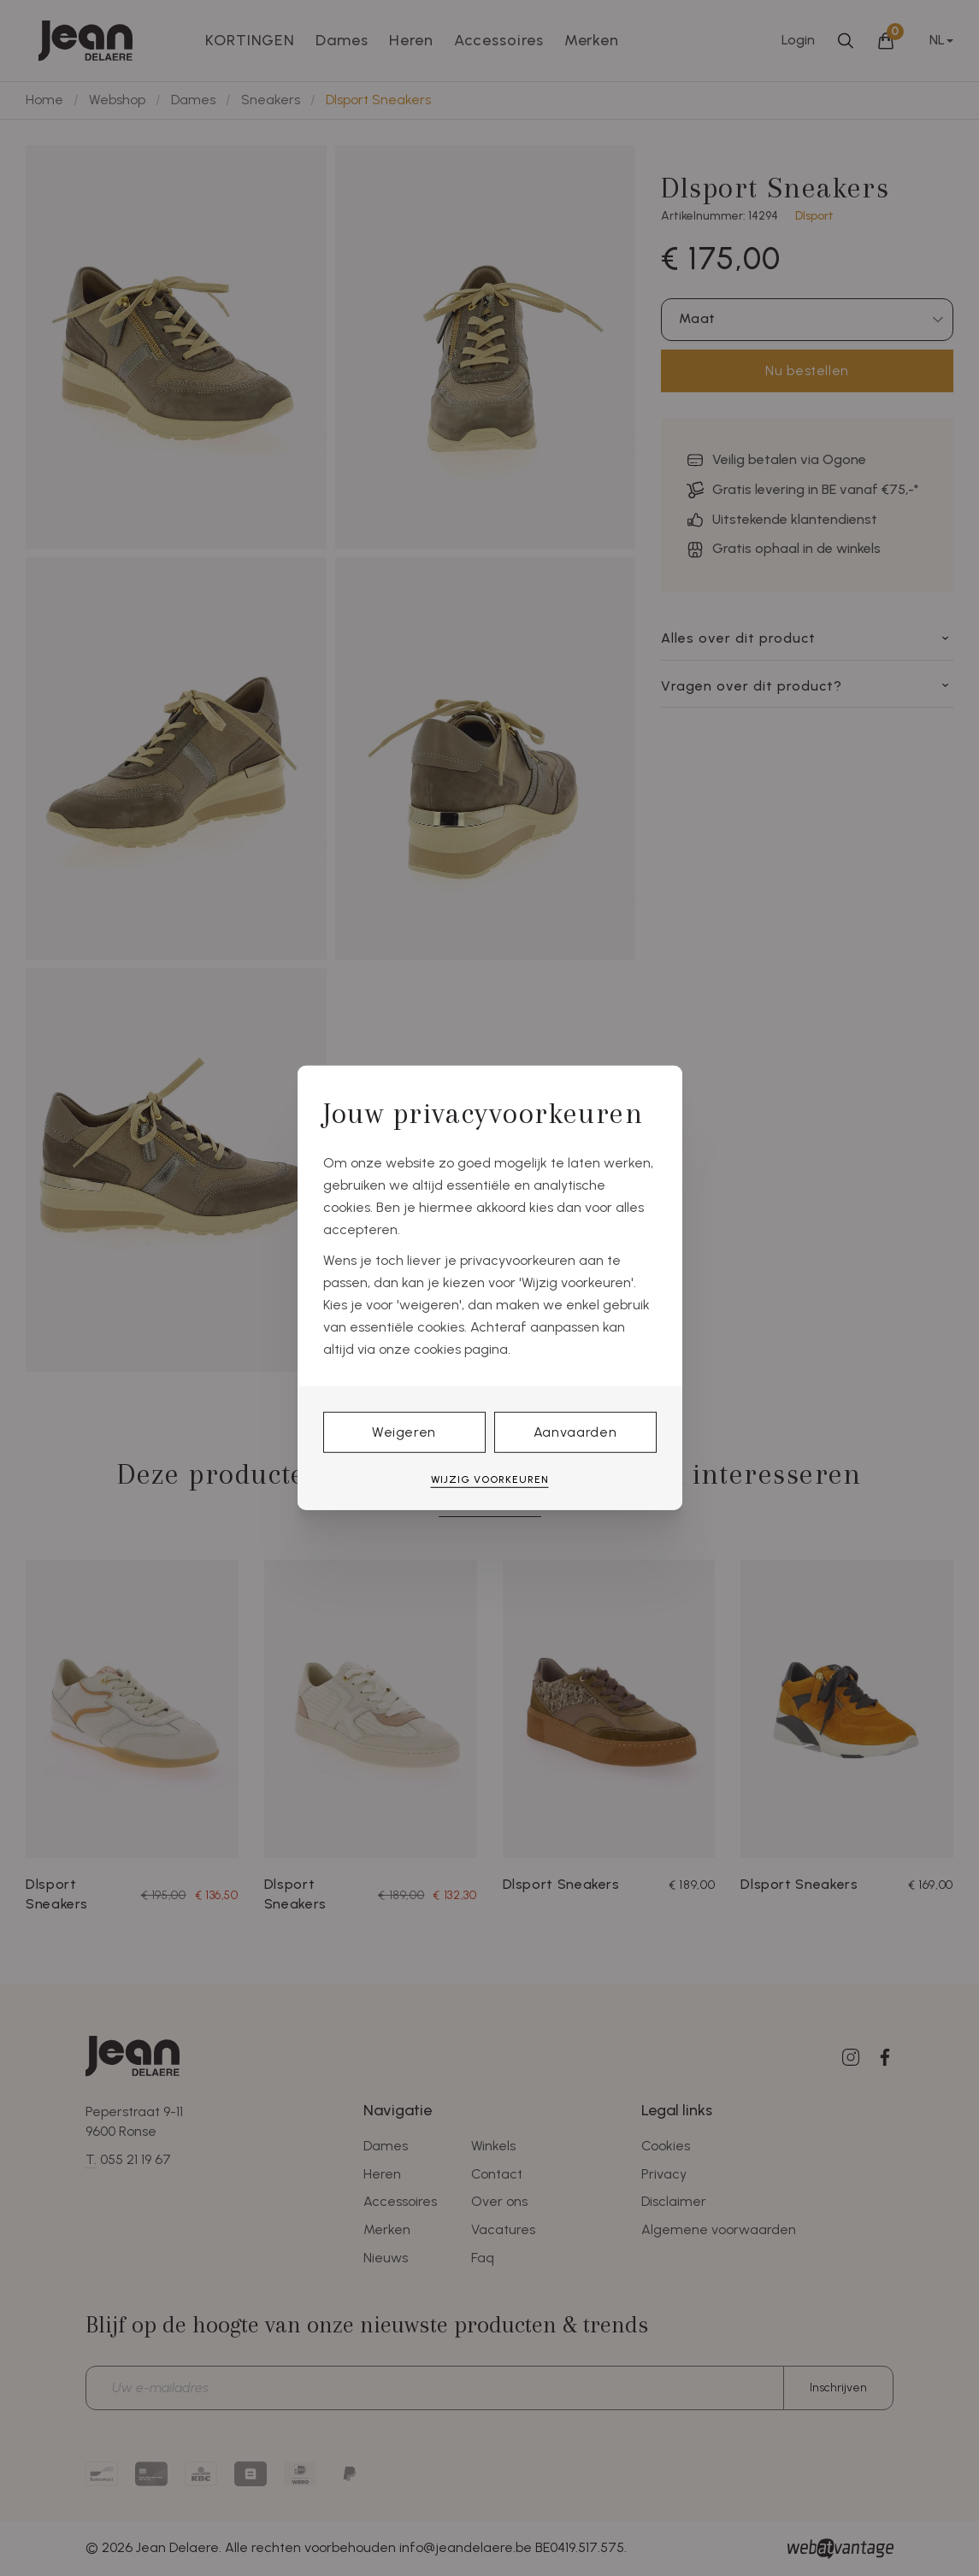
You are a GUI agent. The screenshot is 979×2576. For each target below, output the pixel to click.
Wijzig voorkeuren (490, 1479)
